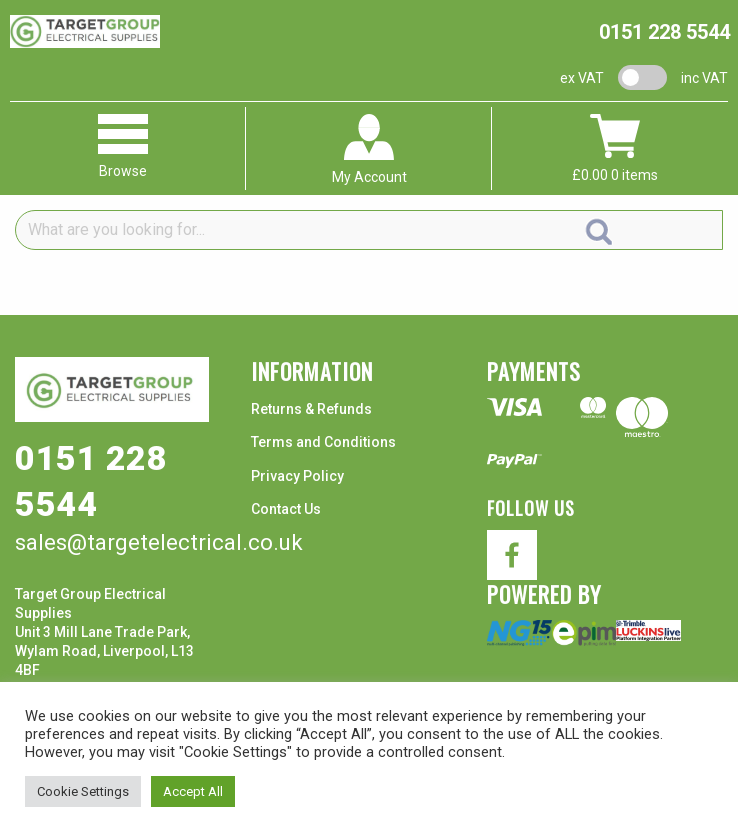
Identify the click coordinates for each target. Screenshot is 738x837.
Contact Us (286, 509)
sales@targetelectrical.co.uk (159, 542)
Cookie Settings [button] (83, 791)
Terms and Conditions (323, 442)
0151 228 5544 (664, 32)
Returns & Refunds (311, 409)
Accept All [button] (193, 791)
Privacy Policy (297, 476)
